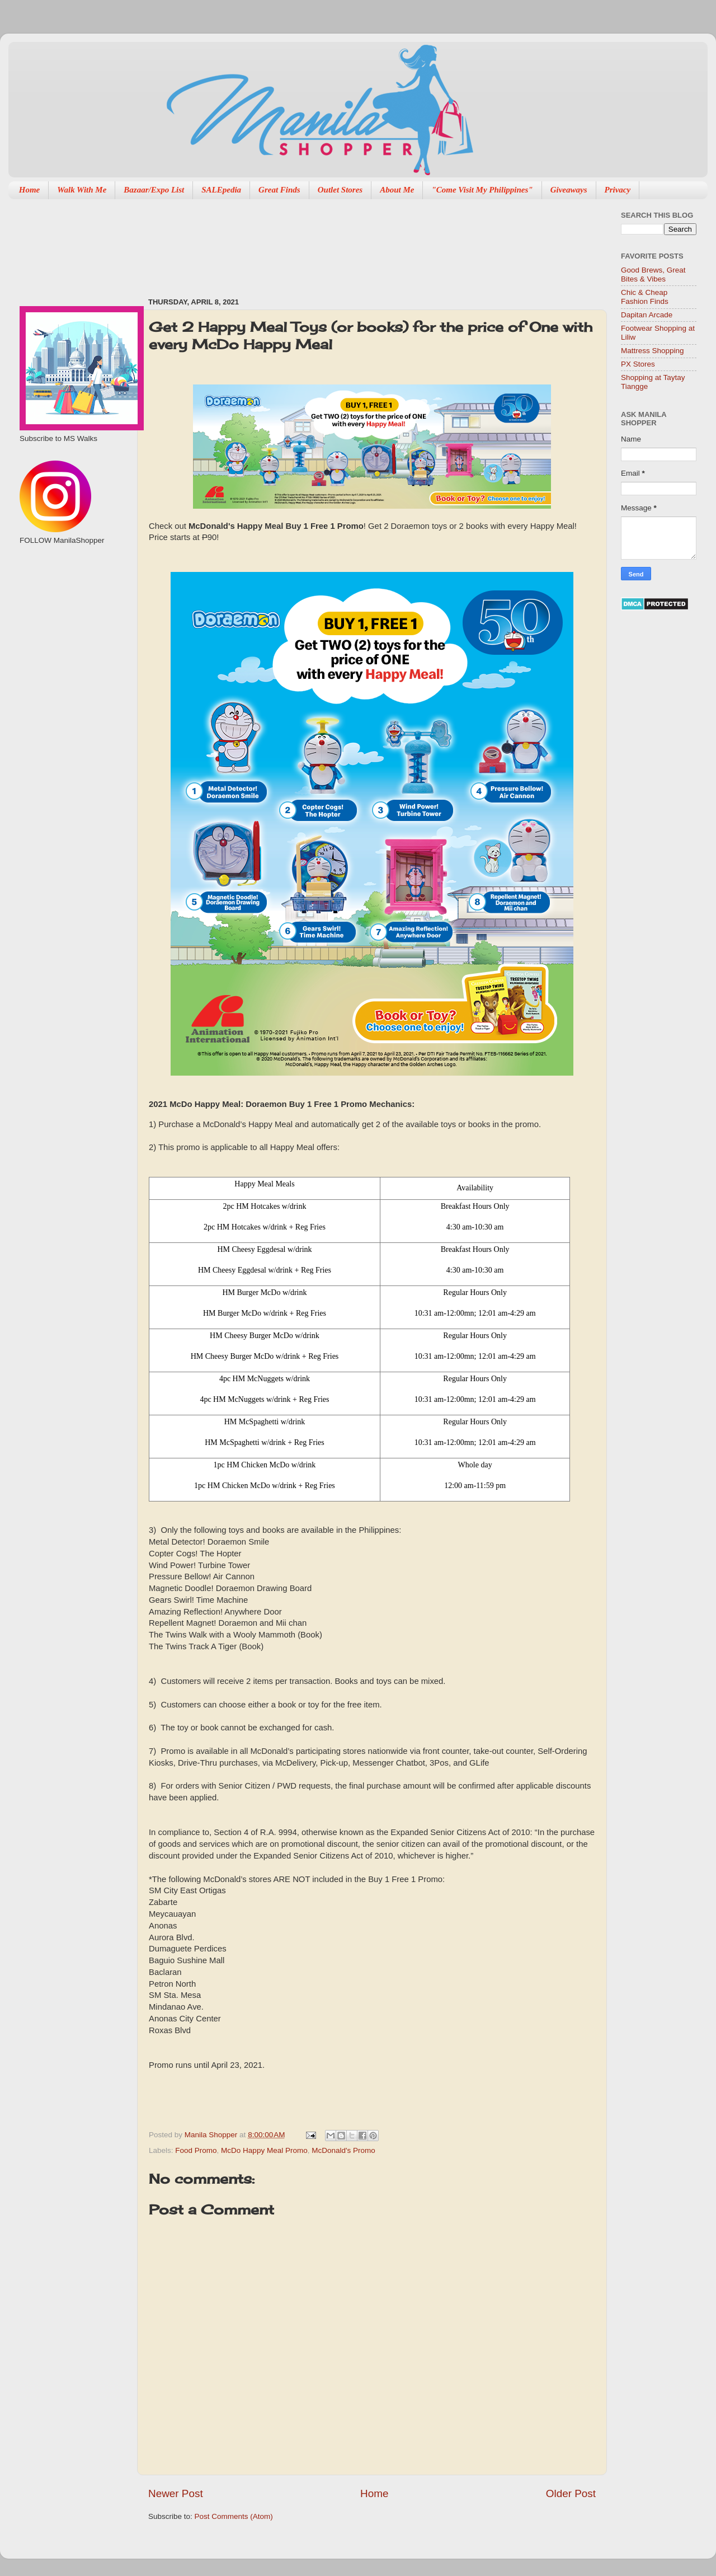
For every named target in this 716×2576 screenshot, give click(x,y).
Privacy (618, 189)
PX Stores (638, 364)
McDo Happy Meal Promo (264, 2150)
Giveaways (568, 189)
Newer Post (175, 2493)
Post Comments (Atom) (234, 2516)
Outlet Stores (340, 189)
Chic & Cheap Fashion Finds (644, 297)
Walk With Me (81, 189)
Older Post (571, 2493)
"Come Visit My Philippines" (482, 189)
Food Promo (195, 2150)
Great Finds (279, 189)
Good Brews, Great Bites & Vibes (653, 274)
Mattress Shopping (652, 350)
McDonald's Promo (343, 2150)
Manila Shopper (212, 2135)
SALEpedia (221, 189)
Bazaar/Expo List (154, 189)
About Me (397, 189)
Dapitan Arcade (646, 315)
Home (29, 189)
